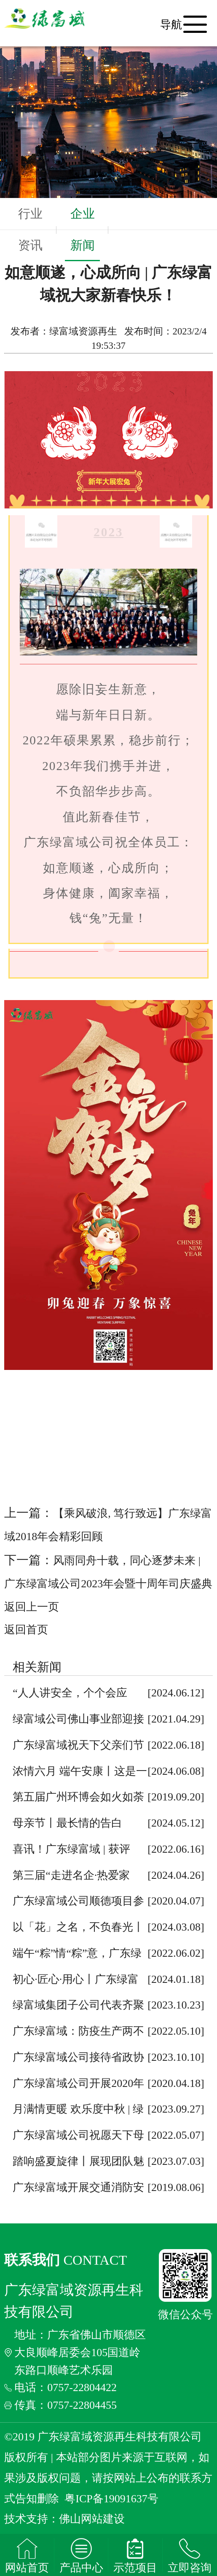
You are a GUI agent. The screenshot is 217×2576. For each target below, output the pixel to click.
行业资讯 (30, 229)
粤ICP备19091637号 (111, 2499)
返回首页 (26, 1630)
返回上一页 (31, 1607)
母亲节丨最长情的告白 (67, 1823)
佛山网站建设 (92, 2519)
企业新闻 (82, 234)
